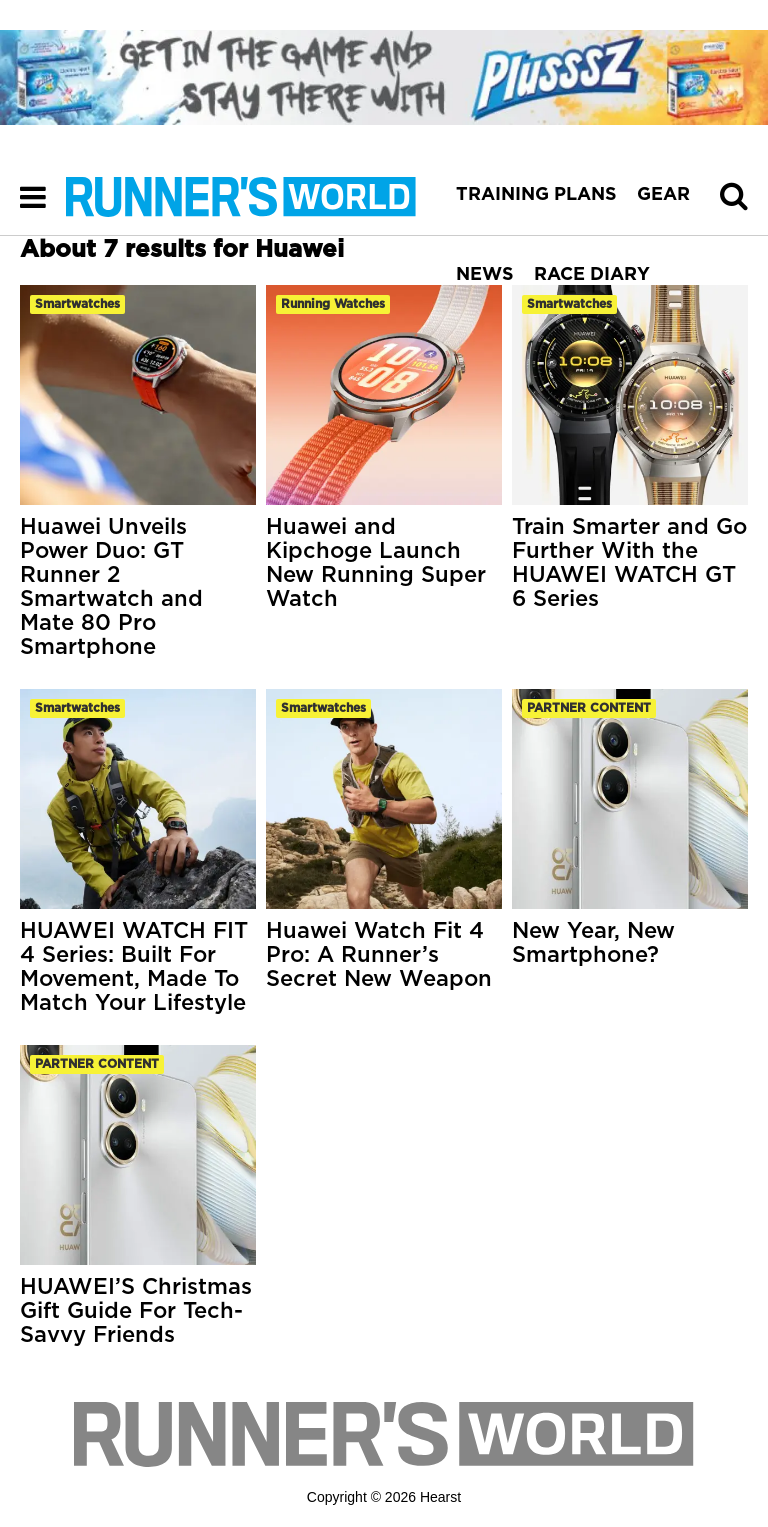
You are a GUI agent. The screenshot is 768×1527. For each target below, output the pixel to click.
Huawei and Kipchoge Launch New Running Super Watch (376, 563)
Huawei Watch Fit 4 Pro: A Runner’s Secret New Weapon (379, 955)
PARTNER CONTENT (589, 708)
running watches (333, 304)
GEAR (663, 195)
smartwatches (77, 304)
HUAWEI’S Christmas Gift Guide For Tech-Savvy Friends (136, 1311)
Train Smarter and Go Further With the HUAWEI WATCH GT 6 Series (629, 563)
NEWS (485, 275)
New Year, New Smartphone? (593, 943)
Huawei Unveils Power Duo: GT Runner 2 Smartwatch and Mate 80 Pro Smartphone (111, 587)
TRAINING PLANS (536, 195)
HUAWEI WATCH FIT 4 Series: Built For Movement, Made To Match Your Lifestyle (134, 967)
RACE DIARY (592, 275)
